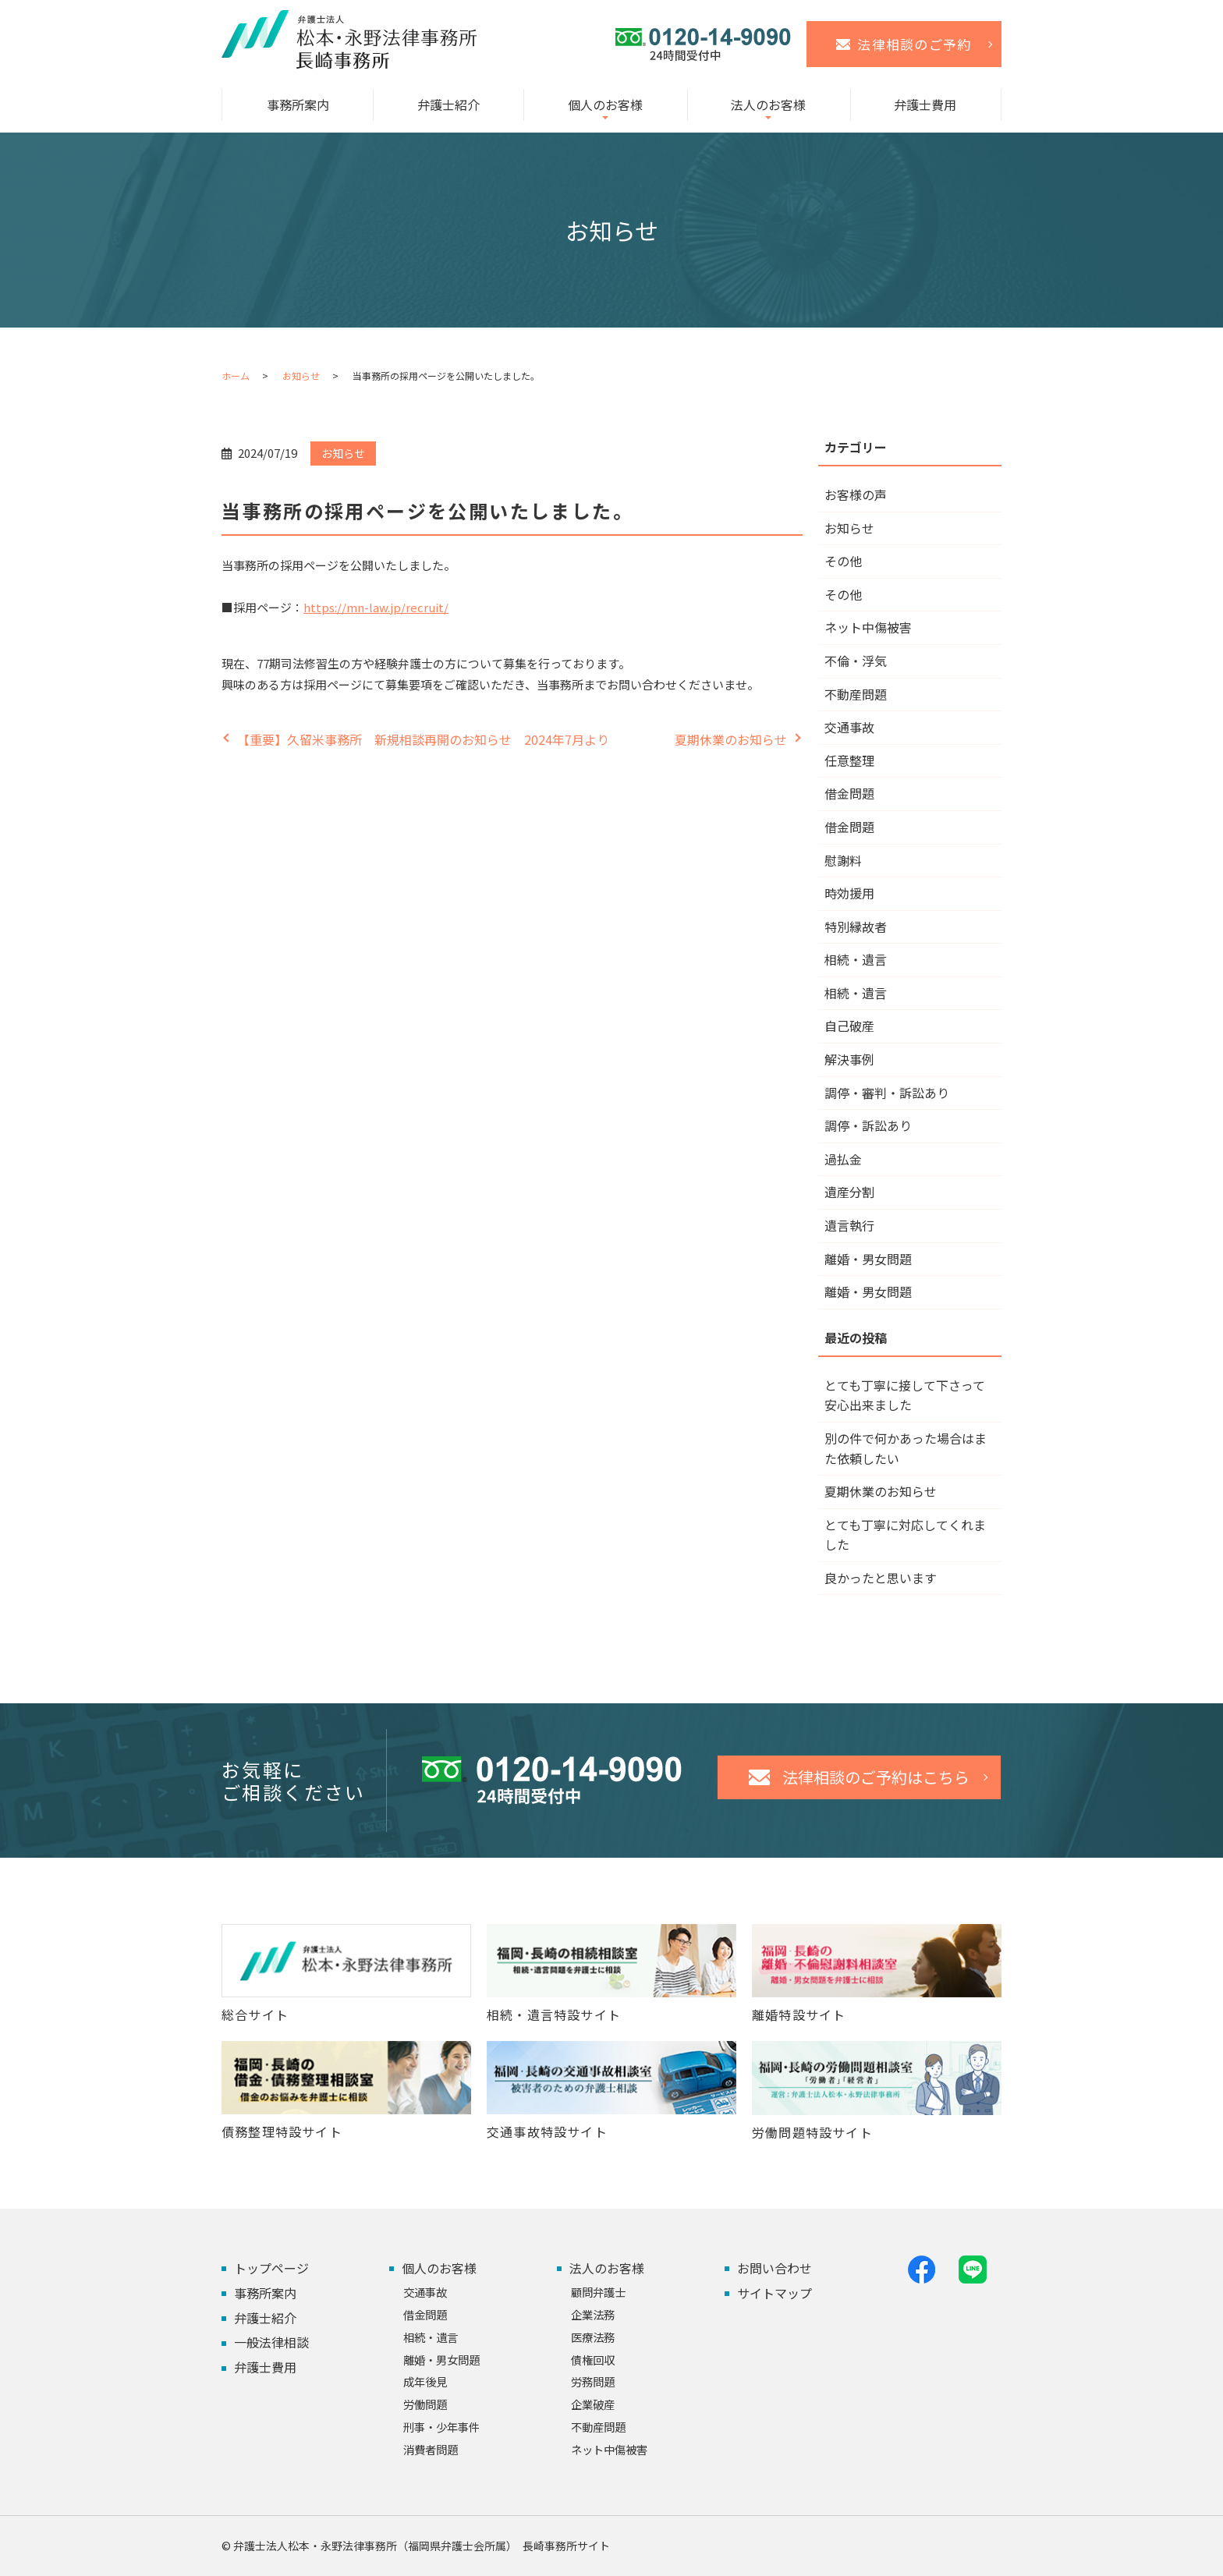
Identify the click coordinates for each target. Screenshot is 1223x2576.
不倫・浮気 (855, 660)
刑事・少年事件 (441, 2426)
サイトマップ (774, 2293)
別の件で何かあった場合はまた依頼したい (905, 1448)
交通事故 (849, 727)
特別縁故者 (855, 926)
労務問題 (593, 2381)
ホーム (236, 375)
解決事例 (849, 1059)
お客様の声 (855, 494)
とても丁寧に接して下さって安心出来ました (904, 1395)
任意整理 (849, 760)
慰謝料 (843, 860)
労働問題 (425, 2404)
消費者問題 (430, 2449)
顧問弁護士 (598, 2292)
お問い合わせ (774, 2268)
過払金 (843, 1159)
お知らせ (301, 375)
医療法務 (593, 2337)
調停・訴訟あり (868, 1125)
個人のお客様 (605, 104)
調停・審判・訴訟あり (886, 1092)
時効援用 (849, 893)
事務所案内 (298, 104)
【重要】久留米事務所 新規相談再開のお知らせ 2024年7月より (423, 739)
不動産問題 (855, 694)
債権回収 (593, 2359)
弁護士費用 (925, 104)
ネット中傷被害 (868, 627)
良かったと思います (880, 1577)
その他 (843, 560)
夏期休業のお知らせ (731, 739)
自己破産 (849, 1025)
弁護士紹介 (448, 104)
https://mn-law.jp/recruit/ (375, 607)
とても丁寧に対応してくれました (905, 1534)
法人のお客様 (768, 104)
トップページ (271, 2268)
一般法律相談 (271, 2342)
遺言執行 (849, 1225)
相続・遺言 (855, 959)
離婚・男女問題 (868, 1258)
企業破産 (593, 2404)
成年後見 (425, 2381)
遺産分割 (849, 1191)
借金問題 (849, 793)
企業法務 (593, 2314)
